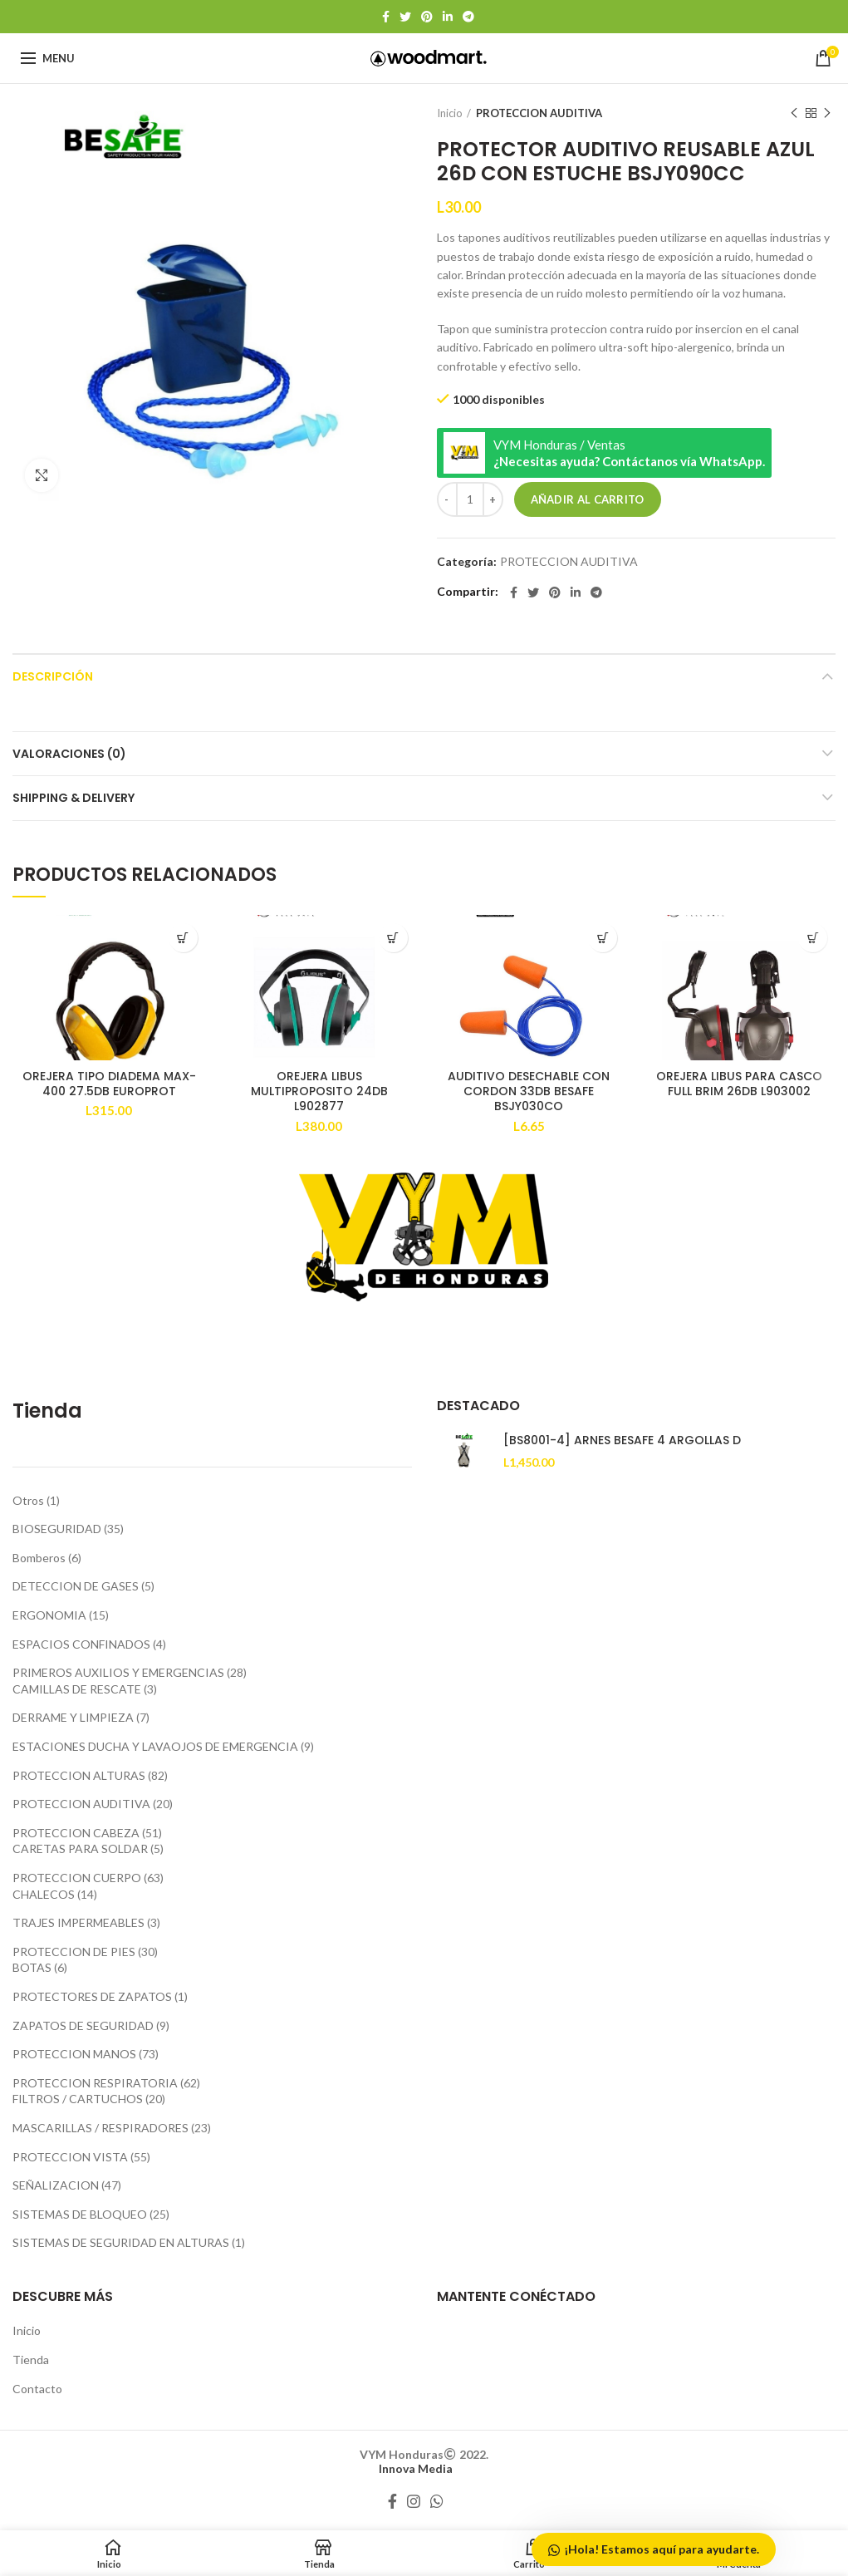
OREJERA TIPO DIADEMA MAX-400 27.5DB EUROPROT (109, 1084)
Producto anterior (794, 113)
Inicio (450, 113)
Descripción (52, 676)
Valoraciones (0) (69, 753)
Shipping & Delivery (73, 797)
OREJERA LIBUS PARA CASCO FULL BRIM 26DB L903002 (739, 1084)
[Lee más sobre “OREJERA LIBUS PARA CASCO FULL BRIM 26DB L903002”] (812, 937)
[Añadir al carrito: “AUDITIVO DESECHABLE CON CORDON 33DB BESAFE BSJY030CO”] (602, 937)
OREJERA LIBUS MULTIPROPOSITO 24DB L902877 (319, 1091)
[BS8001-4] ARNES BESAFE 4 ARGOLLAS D (622, 1440)
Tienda (30, 2359)
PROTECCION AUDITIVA (539, 113)
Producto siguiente (827, 113)
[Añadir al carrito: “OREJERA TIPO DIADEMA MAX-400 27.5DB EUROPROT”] (183, 937)
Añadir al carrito (588, 499)
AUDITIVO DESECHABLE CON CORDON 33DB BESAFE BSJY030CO (529, 1091)
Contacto (37, 2389)
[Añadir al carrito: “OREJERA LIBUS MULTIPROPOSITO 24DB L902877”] (393, 937)
